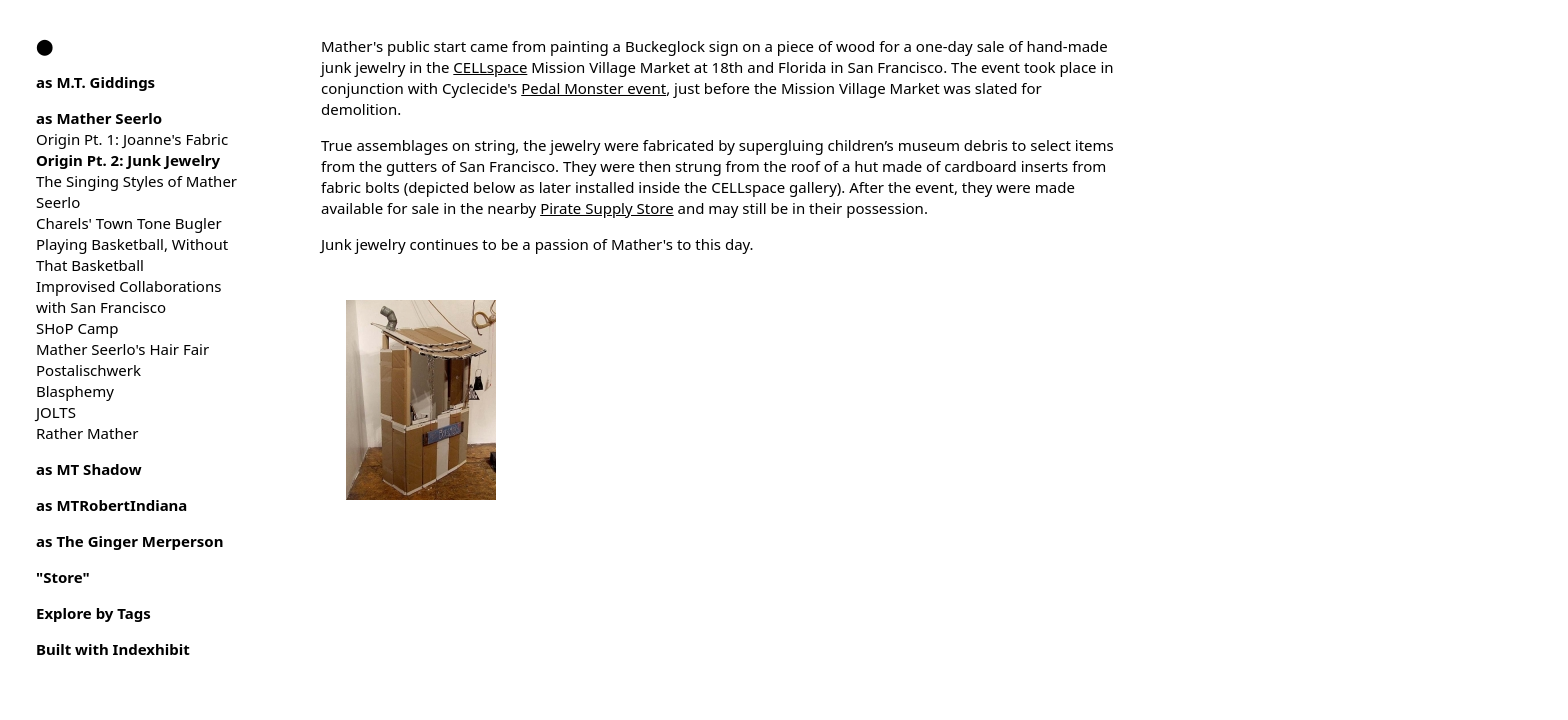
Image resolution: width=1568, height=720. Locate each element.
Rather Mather (87, 433)
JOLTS (56, 412)
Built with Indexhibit (113, 649)
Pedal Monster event (593, 88)
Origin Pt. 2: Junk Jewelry (128, 160)
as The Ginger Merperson (129, 541)
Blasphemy (75, 391)
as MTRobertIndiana (111, 505)
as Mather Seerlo (99, 118)
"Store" (63, 577)
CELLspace (490, 67)
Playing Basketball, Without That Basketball (132, 254)
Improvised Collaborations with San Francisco (128, 296)
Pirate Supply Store (607, 208)
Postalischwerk (88, 370)
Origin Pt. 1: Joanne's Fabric (132, 139)
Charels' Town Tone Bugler (129, 223)
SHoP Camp (77, 328)
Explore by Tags (93, 613)
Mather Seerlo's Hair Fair (122, 349)
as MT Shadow (89, 469)
